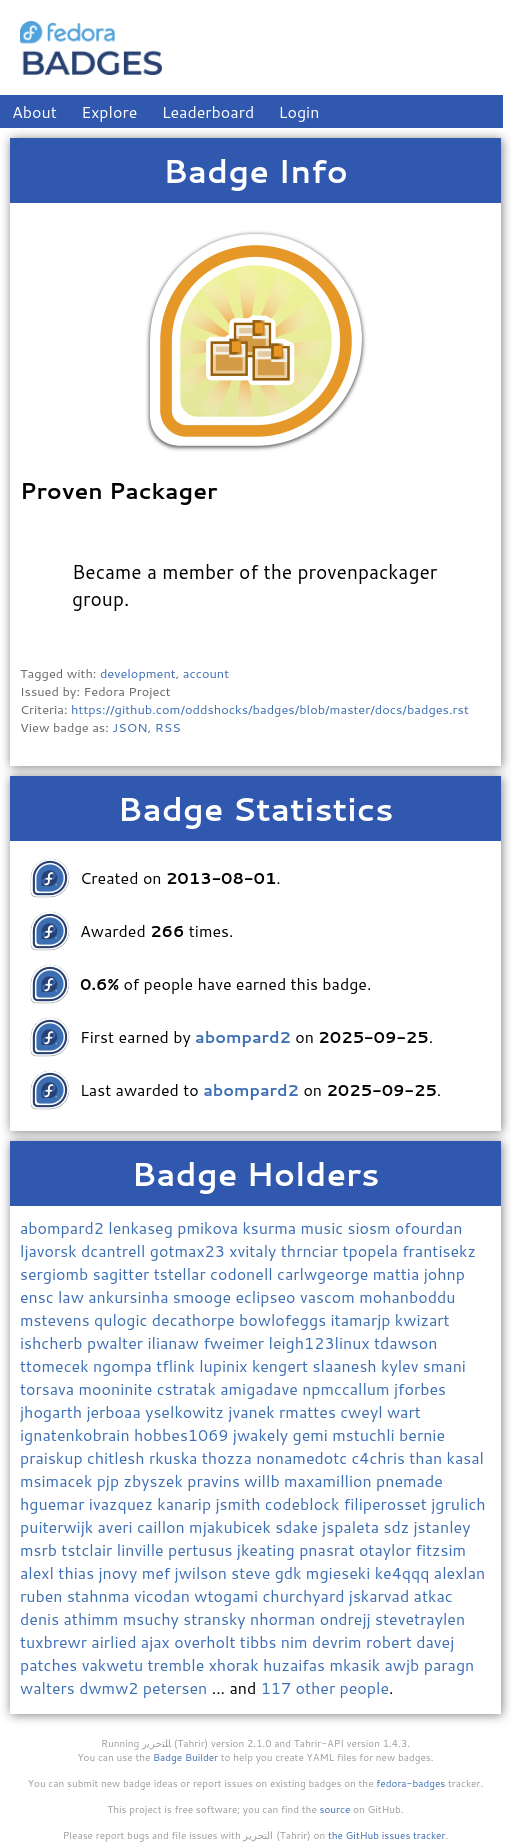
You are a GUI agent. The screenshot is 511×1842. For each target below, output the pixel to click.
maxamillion (330, 1480)
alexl (39, 1572)
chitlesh (118, 1457)
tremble (178, 1664)
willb (264, 1480)
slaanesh (347, 1365)
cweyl (363, 1411)
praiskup (53, 1457)
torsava (49, 1388)
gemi (313, 1434)
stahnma (100, 1595)
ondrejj (347, 1618)
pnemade (409, 1480)
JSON (129, 727)
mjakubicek (232, 1526)
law (73, 1296)
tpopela (372, 1250)
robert (391, 1641)
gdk (290, 1572)
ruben (43, 1595)
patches (51, 1664)
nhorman (285, 1618)
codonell (243, 1273)
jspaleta (352, 1526)
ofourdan (429, 1227)
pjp (110, 1480)
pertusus (202, 1549)
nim (296, 1641)
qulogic (123, 1319)
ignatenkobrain (77, 1434)
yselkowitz (186, 1411)
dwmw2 (111, 1687)
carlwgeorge (325, 1273)
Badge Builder (185, 1757)
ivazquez (123, 1503)
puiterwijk (59, 1526)
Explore (109, 111)
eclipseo (267, 1296)
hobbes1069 (183, 1434)
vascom (329, 1296)
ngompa (124, 1365)
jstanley (442, 1526)
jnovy (119, 1572)
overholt (207, 1641)
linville (142, 1549)
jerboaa (115, 1411)
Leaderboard (208, 111)
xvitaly (255, 1250)
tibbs (260, 1641)
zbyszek (156, 1480)
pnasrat (329, 1549)
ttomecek (56, 1365)
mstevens (57, 1319)
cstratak (189, 1388)
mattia (398, 1273)
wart (404, 1411)
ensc (39, 1296)
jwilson (203, 1572)
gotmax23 (189, 1250)
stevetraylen (420, 1618)
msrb (40, 1549)
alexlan (460, 1572)
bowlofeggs (284, 1319)
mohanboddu (407, 1296)
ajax (157, 1641)
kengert (282, 1365)
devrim (339, 1641)
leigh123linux (321, 1342)
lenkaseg (142, 1227)
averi (117, 1526)
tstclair (88, 1549)
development (138, 673)
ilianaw (175, 1342)
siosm (370, 1227)
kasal (465, 1457)
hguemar (54, 1503)
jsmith (239, 1503)
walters (49, 1687)
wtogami (228, 1595)
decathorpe (195, 1319)
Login (299, 111)
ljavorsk (50, 1250)
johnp (444, 1273)
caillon (163, 1526)
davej (435, 1641)
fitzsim (441, 1549)
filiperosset (387, 1503)
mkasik (356, 1664)
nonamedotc (303, 1457)
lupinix (225, 1365)
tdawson (405, 1342)
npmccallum (348, 1388)
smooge (204, 1296)
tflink (177, 1365)
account (206, 673)
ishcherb (53, 1342)
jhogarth (53, 1411)
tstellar (182, 1273)
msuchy (153, 1618)
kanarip (186, 1503)
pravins (215, 1480)
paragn (449, 1664)
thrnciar (312, 1250)
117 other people (325, 1687)
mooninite (118, 1388)
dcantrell (115, 1250)
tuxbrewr (55, 1641)
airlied (115, 1641)
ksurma (271, 1227)
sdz (398, 1526)
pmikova (209, 1227)
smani (444, 1365)
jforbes (420, 1388)
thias (78, 1572)
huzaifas (296, 1664)
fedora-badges (410, 1783)
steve (252, 1572)
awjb (404, 1664)
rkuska (175, 1457)
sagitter (123, 1273)
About (34, 111)
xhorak (236, 1664)
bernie (422, 1434)
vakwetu (115, 1664)
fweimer (235, 1342)
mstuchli (365, 1434)
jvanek (253, 1411)
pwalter (117, 1342)
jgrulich (458, 1503)
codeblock (304, 1503)
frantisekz (439, 1250)
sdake (298, 1526)
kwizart (422, 1319)
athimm (92, 1618)
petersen (177, 1687)
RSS (168, 727)
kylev (402, 1365)
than (427, 1457)
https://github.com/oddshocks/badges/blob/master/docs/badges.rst (270, 709)
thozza (229, 1457)
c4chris (381, 1457)
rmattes (309, 1411)
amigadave (261, 1388)
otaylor (387, 1549)
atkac (433, 1595)
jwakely (263, 1434)
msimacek (58, 1480)
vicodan (164, 1595)
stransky (216, 1618)
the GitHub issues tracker (387, 1835)
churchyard (306, 1595)
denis (41, 1618)
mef (158, 1572)
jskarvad (381, 1595)
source (335, 1809)
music (323, 1227)
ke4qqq (404, 1572)
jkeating (268, 1549)
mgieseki (340, 1572)
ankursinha (130, 1296)
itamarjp (363, 1319)
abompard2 (64, 1227)
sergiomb (56, 1273)
